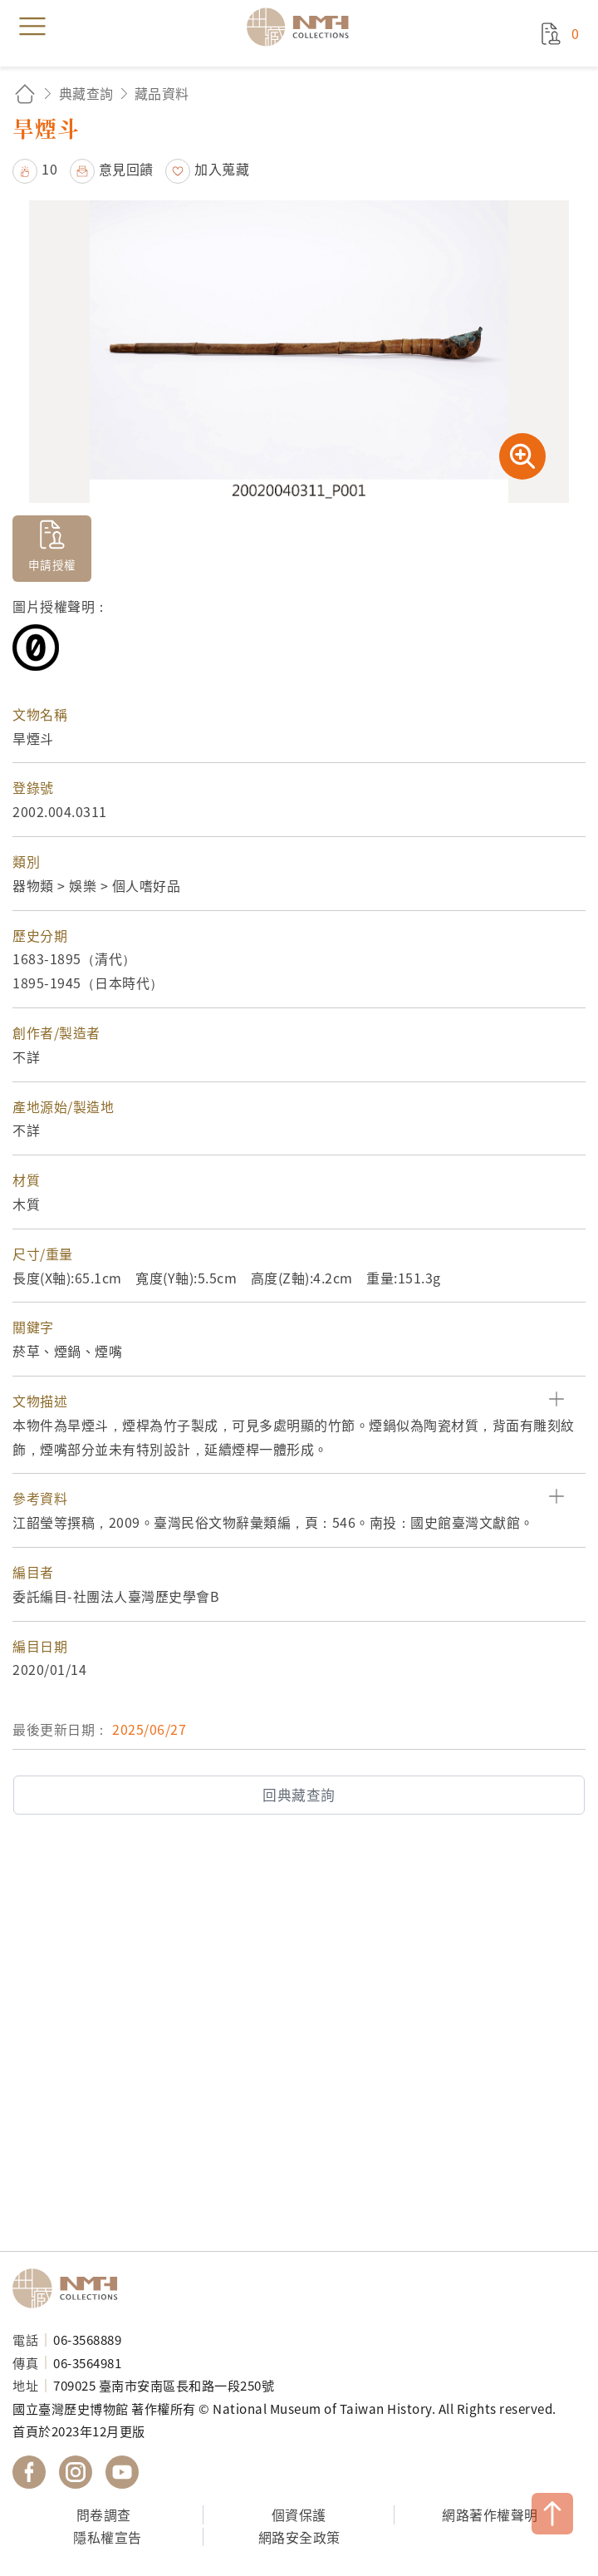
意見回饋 (126, 169)
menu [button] (32, 27)
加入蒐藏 (221, 169)
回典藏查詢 (299, 1795)
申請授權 (52, 564)
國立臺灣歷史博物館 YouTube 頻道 (122, 2472)
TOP (552, 2513)
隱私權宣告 (107, 2537)
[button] (299, 1401)
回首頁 (24, 93)
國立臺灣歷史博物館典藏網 (303, 27)
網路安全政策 (299, 2537)
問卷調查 (103, 2514)
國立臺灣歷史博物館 (70, 2288)
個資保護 (299, 2514)
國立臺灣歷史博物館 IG (75, 2472)
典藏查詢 (86, 93)
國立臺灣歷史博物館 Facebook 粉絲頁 (29, 2472)
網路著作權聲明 (490, 2514)
